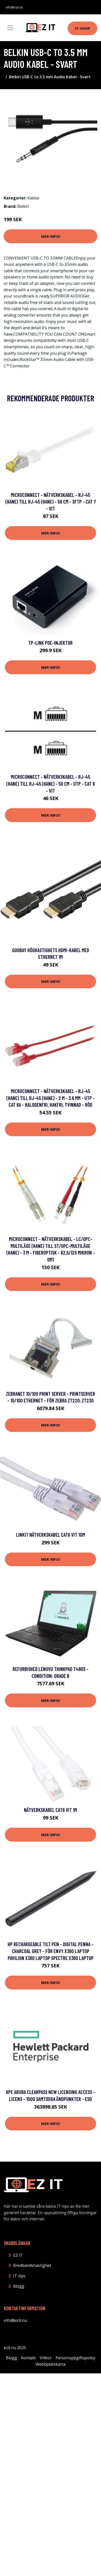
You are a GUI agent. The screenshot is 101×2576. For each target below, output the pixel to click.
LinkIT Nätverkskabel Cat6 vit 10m (50, 1534)
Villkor (46, 2358)
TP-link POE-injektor (50, 643)
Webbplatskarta (50, 2364)
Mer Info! (50, 236)
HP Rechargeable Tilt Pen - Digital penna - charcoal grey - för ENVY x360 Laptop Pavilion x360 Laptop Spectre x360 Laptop (51, 1951)
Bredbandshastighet (32, 2265)
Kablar (33, 198)
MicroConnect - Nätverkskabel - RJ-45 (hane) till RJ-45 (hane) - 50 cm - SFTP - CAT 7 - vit (50, 501)
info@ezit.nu (14, 7)
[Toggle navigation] (10, 27)
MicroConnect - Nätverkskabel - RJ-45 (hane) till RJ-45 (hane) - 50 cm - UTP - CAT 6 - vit (50, 783)
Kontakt (28, 2358)
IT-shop (82, 28)
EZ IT (18, 2255)
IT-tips (19, 2276)
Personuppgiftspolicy (75, 2358)
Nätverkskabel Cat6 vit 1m (50, 1810)
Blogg (18, 2286)
